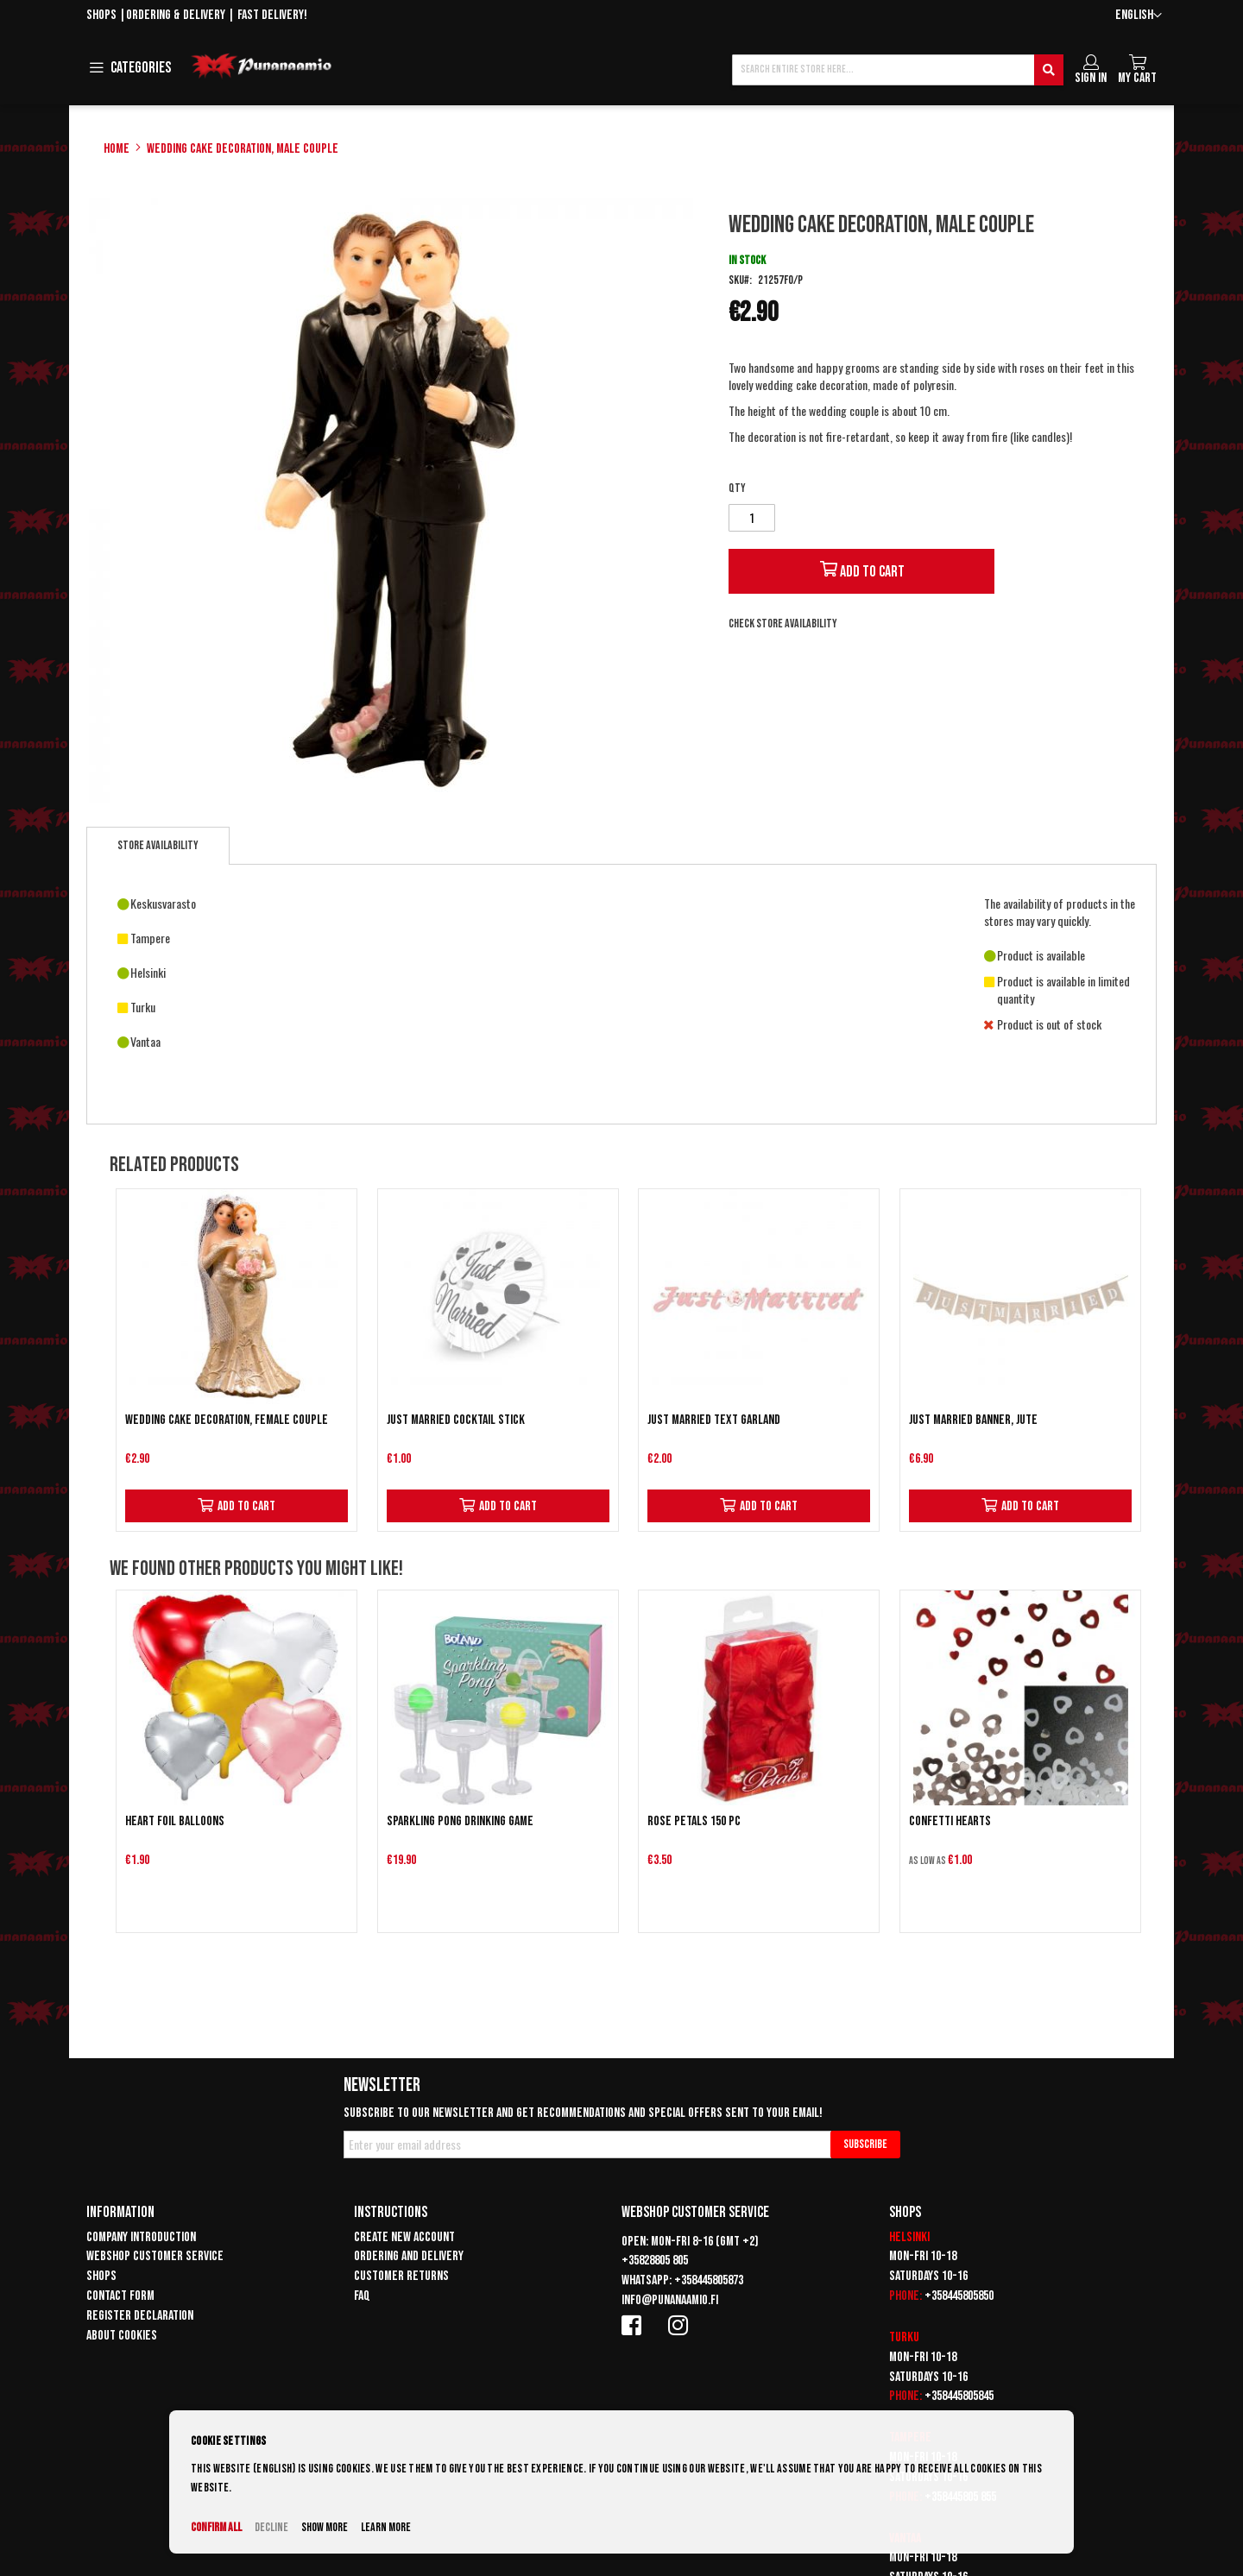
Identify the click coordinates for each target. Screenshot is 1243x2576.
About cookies (121, 2335)
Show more (324, 2527)
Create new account (404, 2237)
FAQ (362, 2296)
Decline (271, 2527)
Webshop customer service (155, 2256)
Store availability (158, 845)
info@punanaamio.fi (670, 2300)
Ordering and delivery (409, 2256)
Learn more (386, 2527)
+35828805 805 (655, 2260)
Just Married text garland (713, 1420)
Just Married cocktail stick (456, 1420)
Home (116, 149)
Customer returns (401, 2276)
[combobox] (897, 69)
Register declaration (139, 2316)
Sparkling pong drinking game (460, 1821)
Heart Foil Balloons (174, 1821)
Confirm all (216, 2527)
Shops (101, 15)
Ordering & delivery (175, 15)
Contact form (120, 2296)
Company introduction (141, 2237)
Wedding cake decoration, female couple (226, 1420)
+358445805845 (959, 2396)
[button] (1138, 16)
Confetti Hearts (950, 1821)
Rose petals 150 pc (694, 1821)
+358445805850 (959, 2296)
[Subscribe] (865, 2144)
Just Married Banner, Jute (973, 1420)
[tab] (158, 846)
